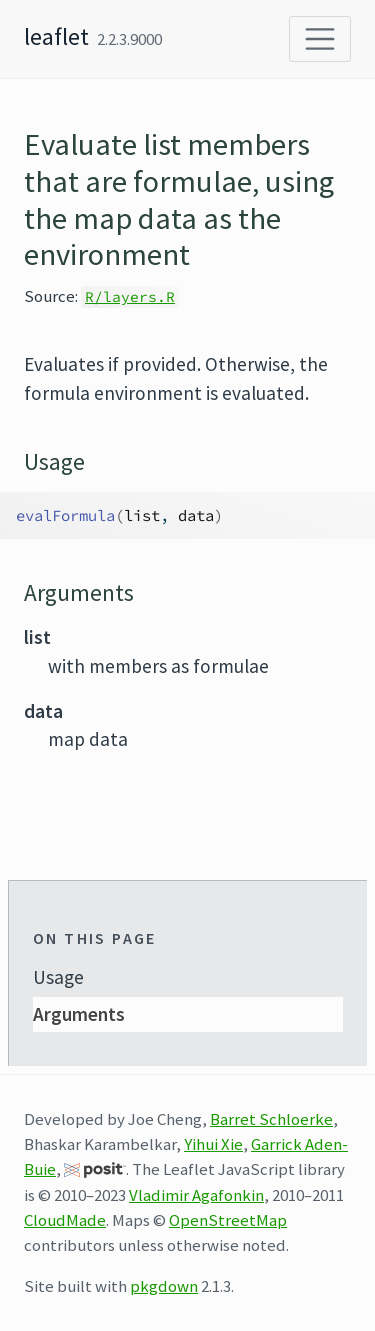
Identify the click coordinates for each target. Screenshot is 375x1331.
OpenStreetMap (228, 1220)
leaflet (56, 36)
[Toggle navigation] (320, 39)
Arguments (79, 1014)
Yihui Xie (213, 1144)
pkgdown (164, 1286)
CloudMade (65, 1220)
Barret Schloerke (271, 1119)
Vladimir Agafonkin (196, 1195)
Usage (58, 977)
